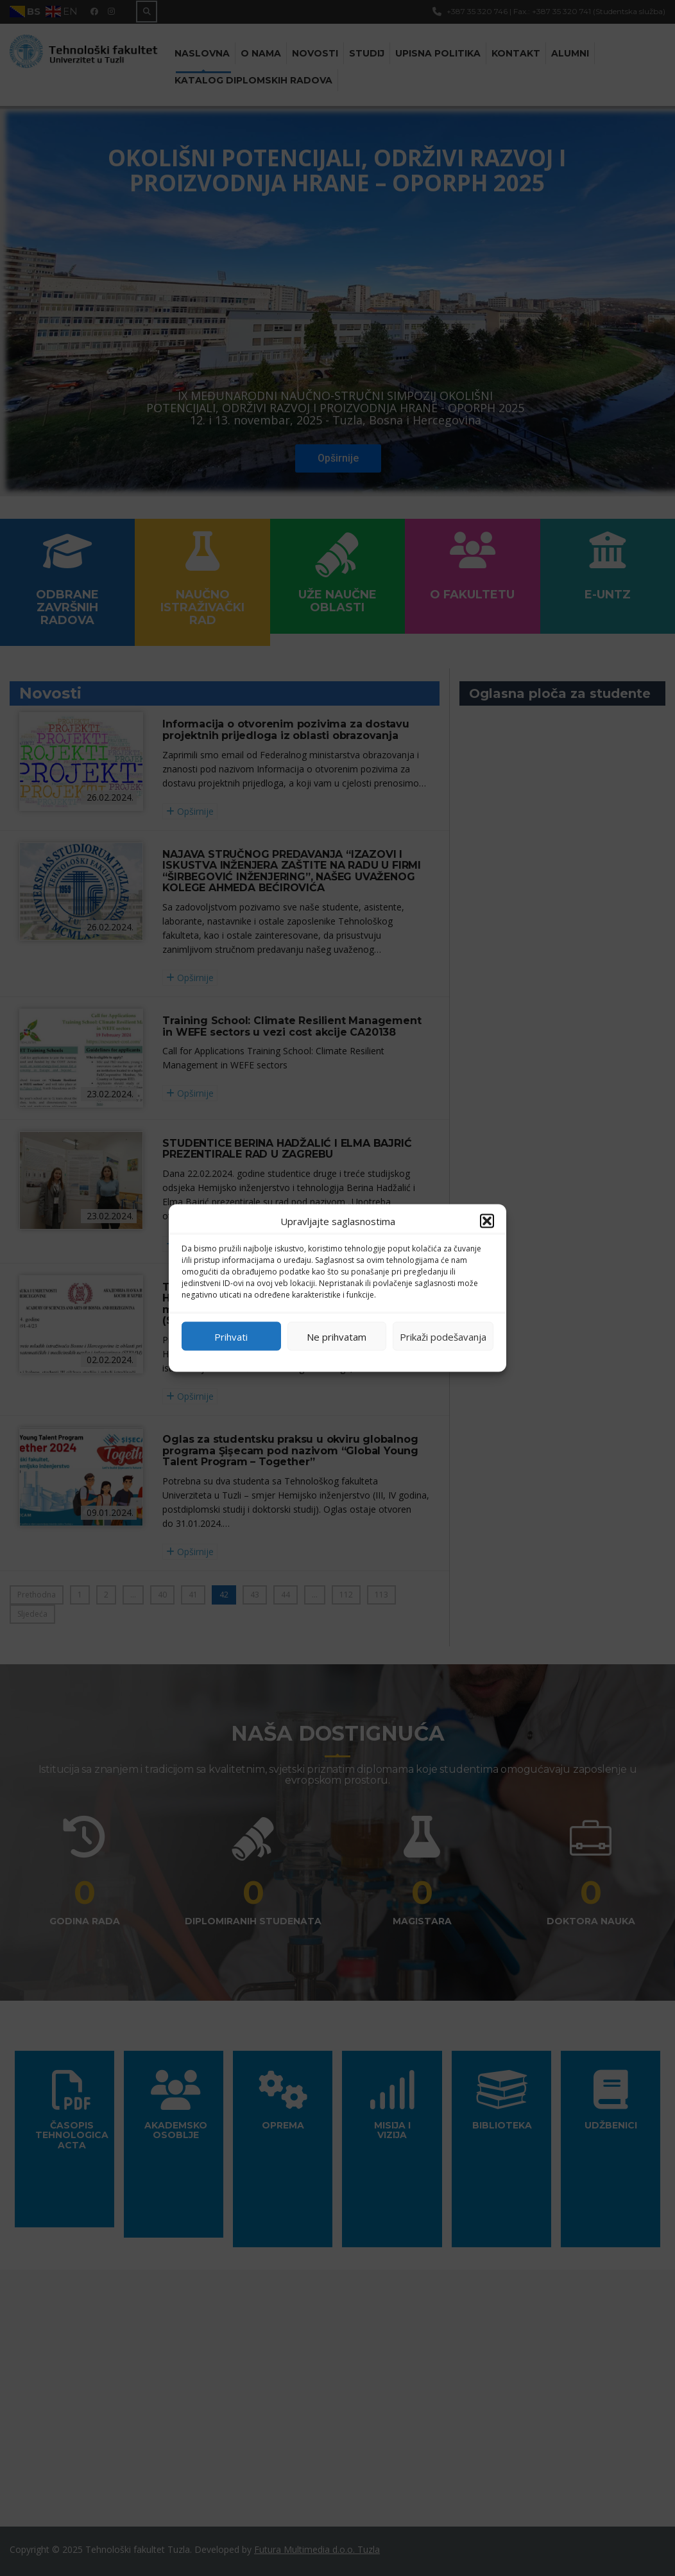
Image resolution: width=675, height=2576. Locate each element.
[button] (487, 1221)
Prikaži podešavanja (443, 1336)
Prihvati (231, 1336)
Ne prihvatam (336, 1336)
